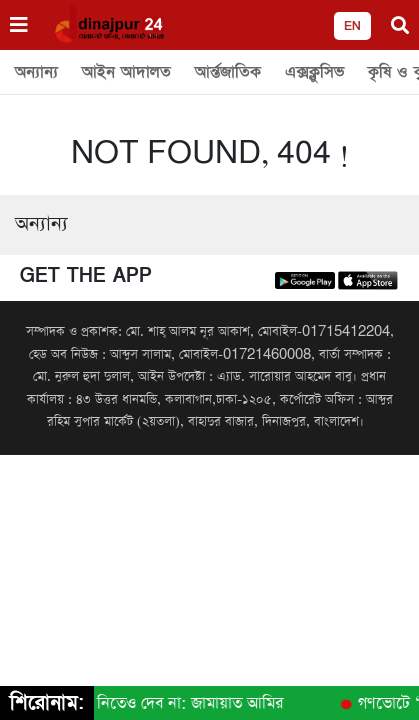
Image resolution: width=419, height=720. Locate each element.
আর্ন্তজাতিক (228, 72)
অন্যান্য (36, 72)
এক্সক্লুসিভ (314, 72)
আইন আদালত (126, 72)
